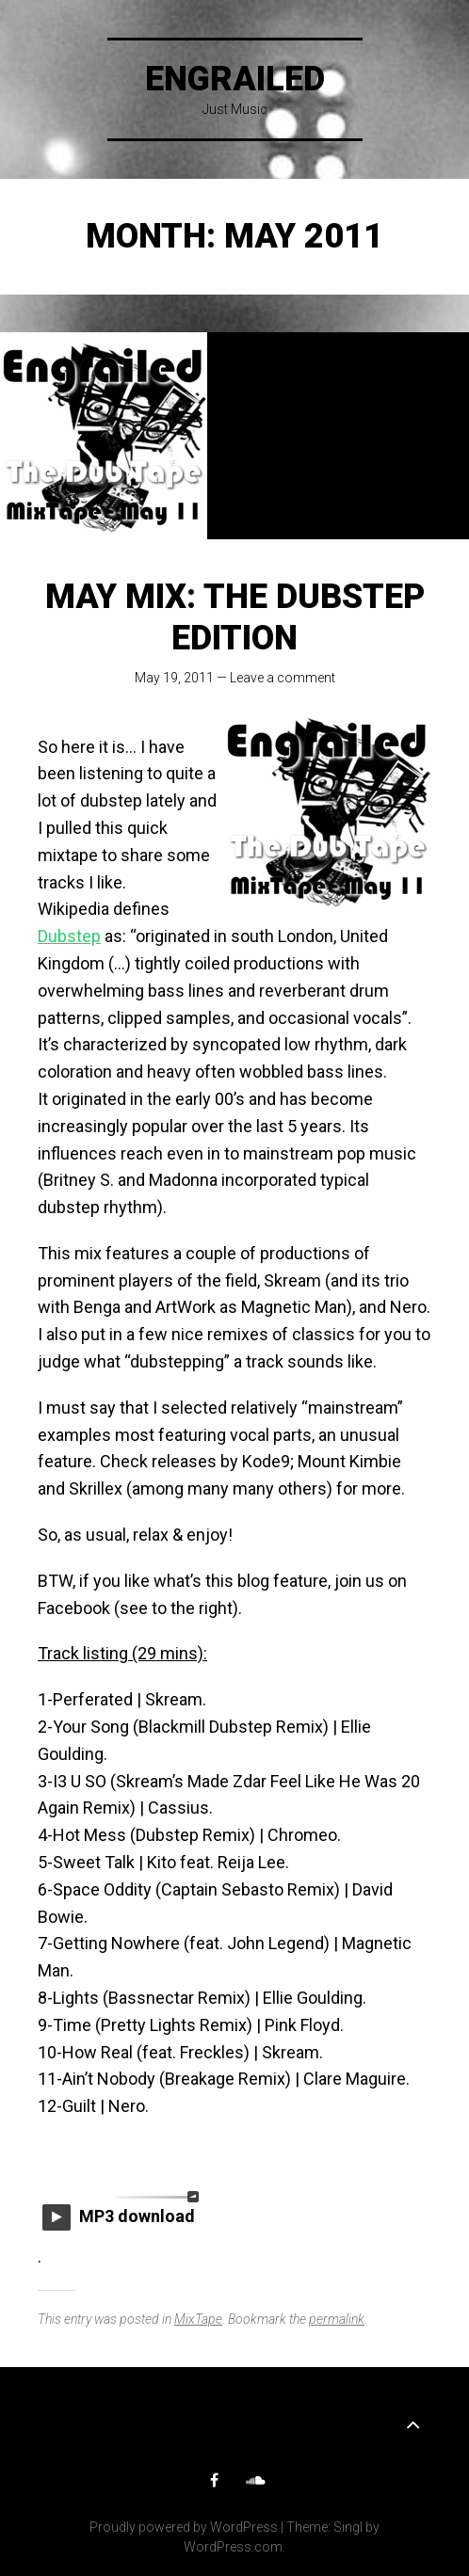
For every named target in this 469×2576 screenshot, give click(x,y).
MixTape (198, 2319)
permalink (336, 2319)
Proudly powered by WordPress (183, 2527)
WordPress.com (233, 2546)
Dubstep (69, 936)
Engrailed (235, 79)
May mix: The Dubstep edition (235, 617)
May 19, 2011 (174, 677)
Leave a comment (282, 677)
